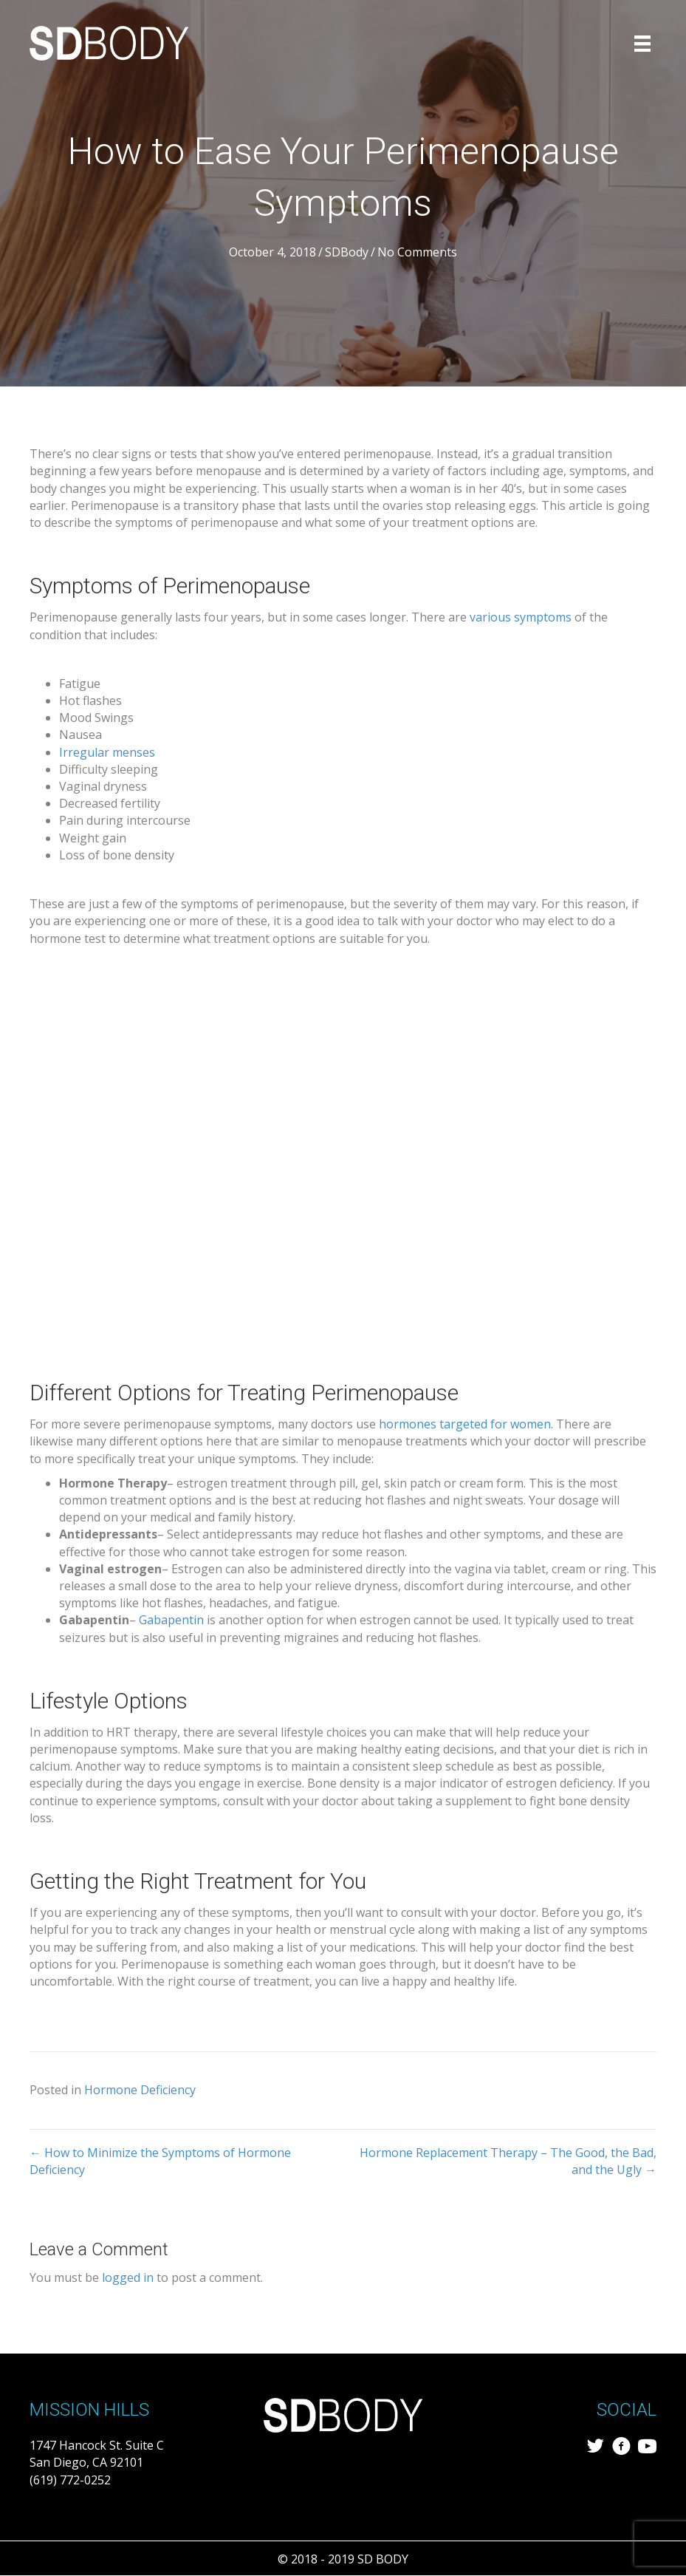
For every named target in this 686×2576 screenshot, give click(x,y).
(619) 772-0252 (70, 2480)
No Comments (417, 252)
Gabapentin (171, 1620)
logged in (128, 2277)
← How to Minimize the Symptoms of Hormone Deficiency (160, 2161)
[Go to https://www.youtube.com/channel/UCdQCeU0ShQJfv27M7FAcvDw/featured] (647, 2448)
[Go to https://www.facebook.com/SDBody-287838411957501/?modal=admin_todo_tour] (621, 2448)
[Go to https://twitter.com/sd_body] (595, 2448)
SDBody (346, 252)
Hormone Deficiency (140, 2090)
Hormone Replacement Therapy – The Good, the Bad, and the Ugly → (508, 2161)
